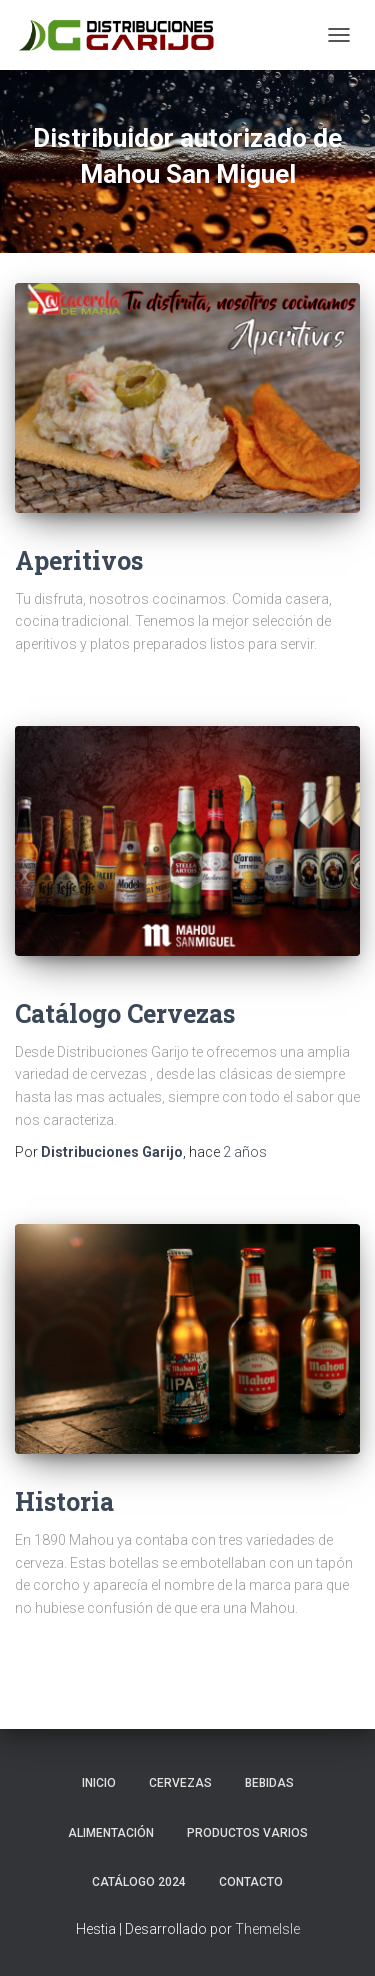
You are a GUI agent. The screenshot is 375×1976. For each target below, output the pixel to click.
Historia (64, 1501)
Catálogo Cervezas (125, 1013)
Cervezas (180, 1783)
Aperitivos (79, 560)
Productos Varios (247, 1833)
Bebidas (269, 1783)
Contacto (251, 1882)
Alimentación (111, 1833)
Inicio (99, 1783)
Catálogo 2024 (139, 1882)
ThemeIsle (267, 1929)
